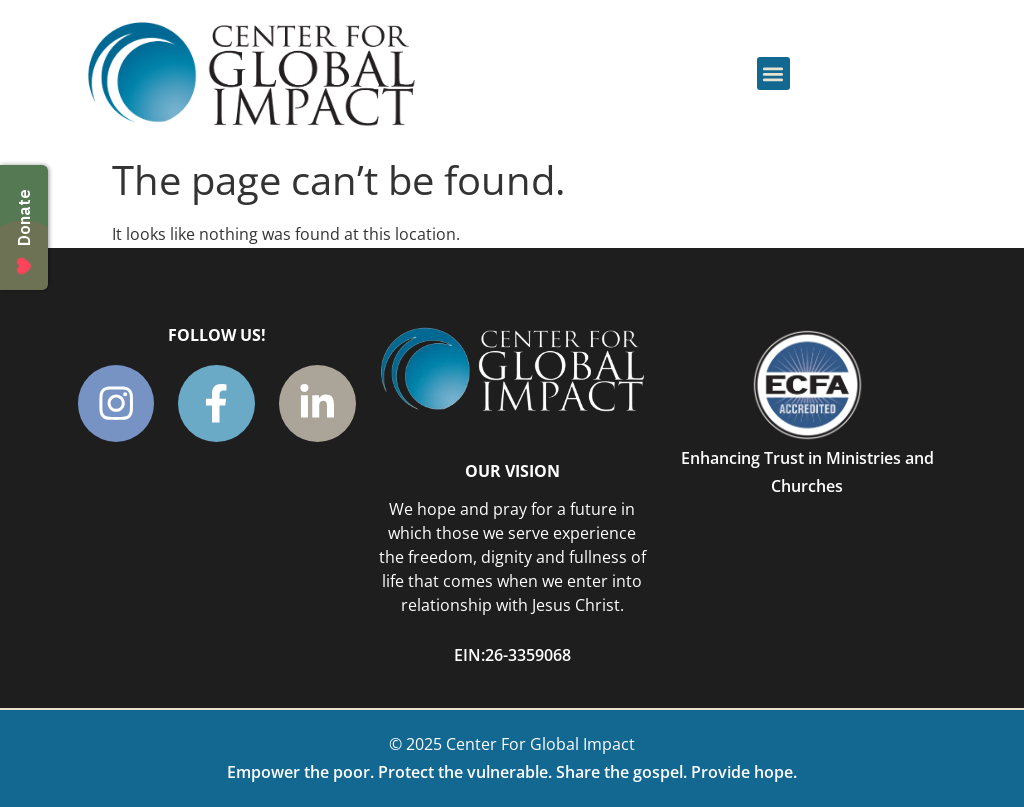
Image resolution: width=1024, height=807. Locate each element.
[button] (773, 73)
